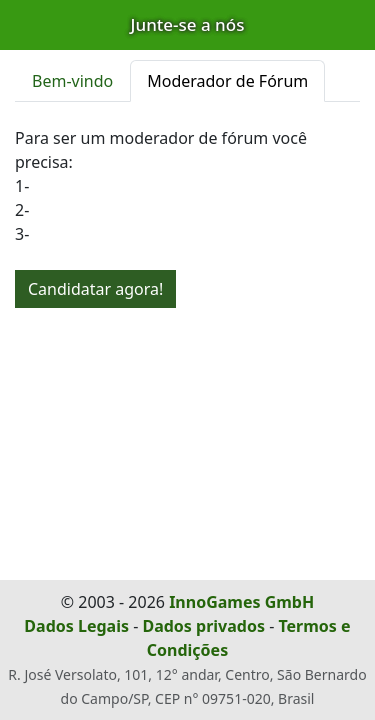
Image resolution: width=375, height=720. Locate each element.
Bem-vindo (72, 81)
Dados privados (203, 626)
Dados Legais (76, 626)
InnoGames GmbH (241, 602)
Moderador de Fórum (227, 81)
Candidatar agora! (95, 289)
